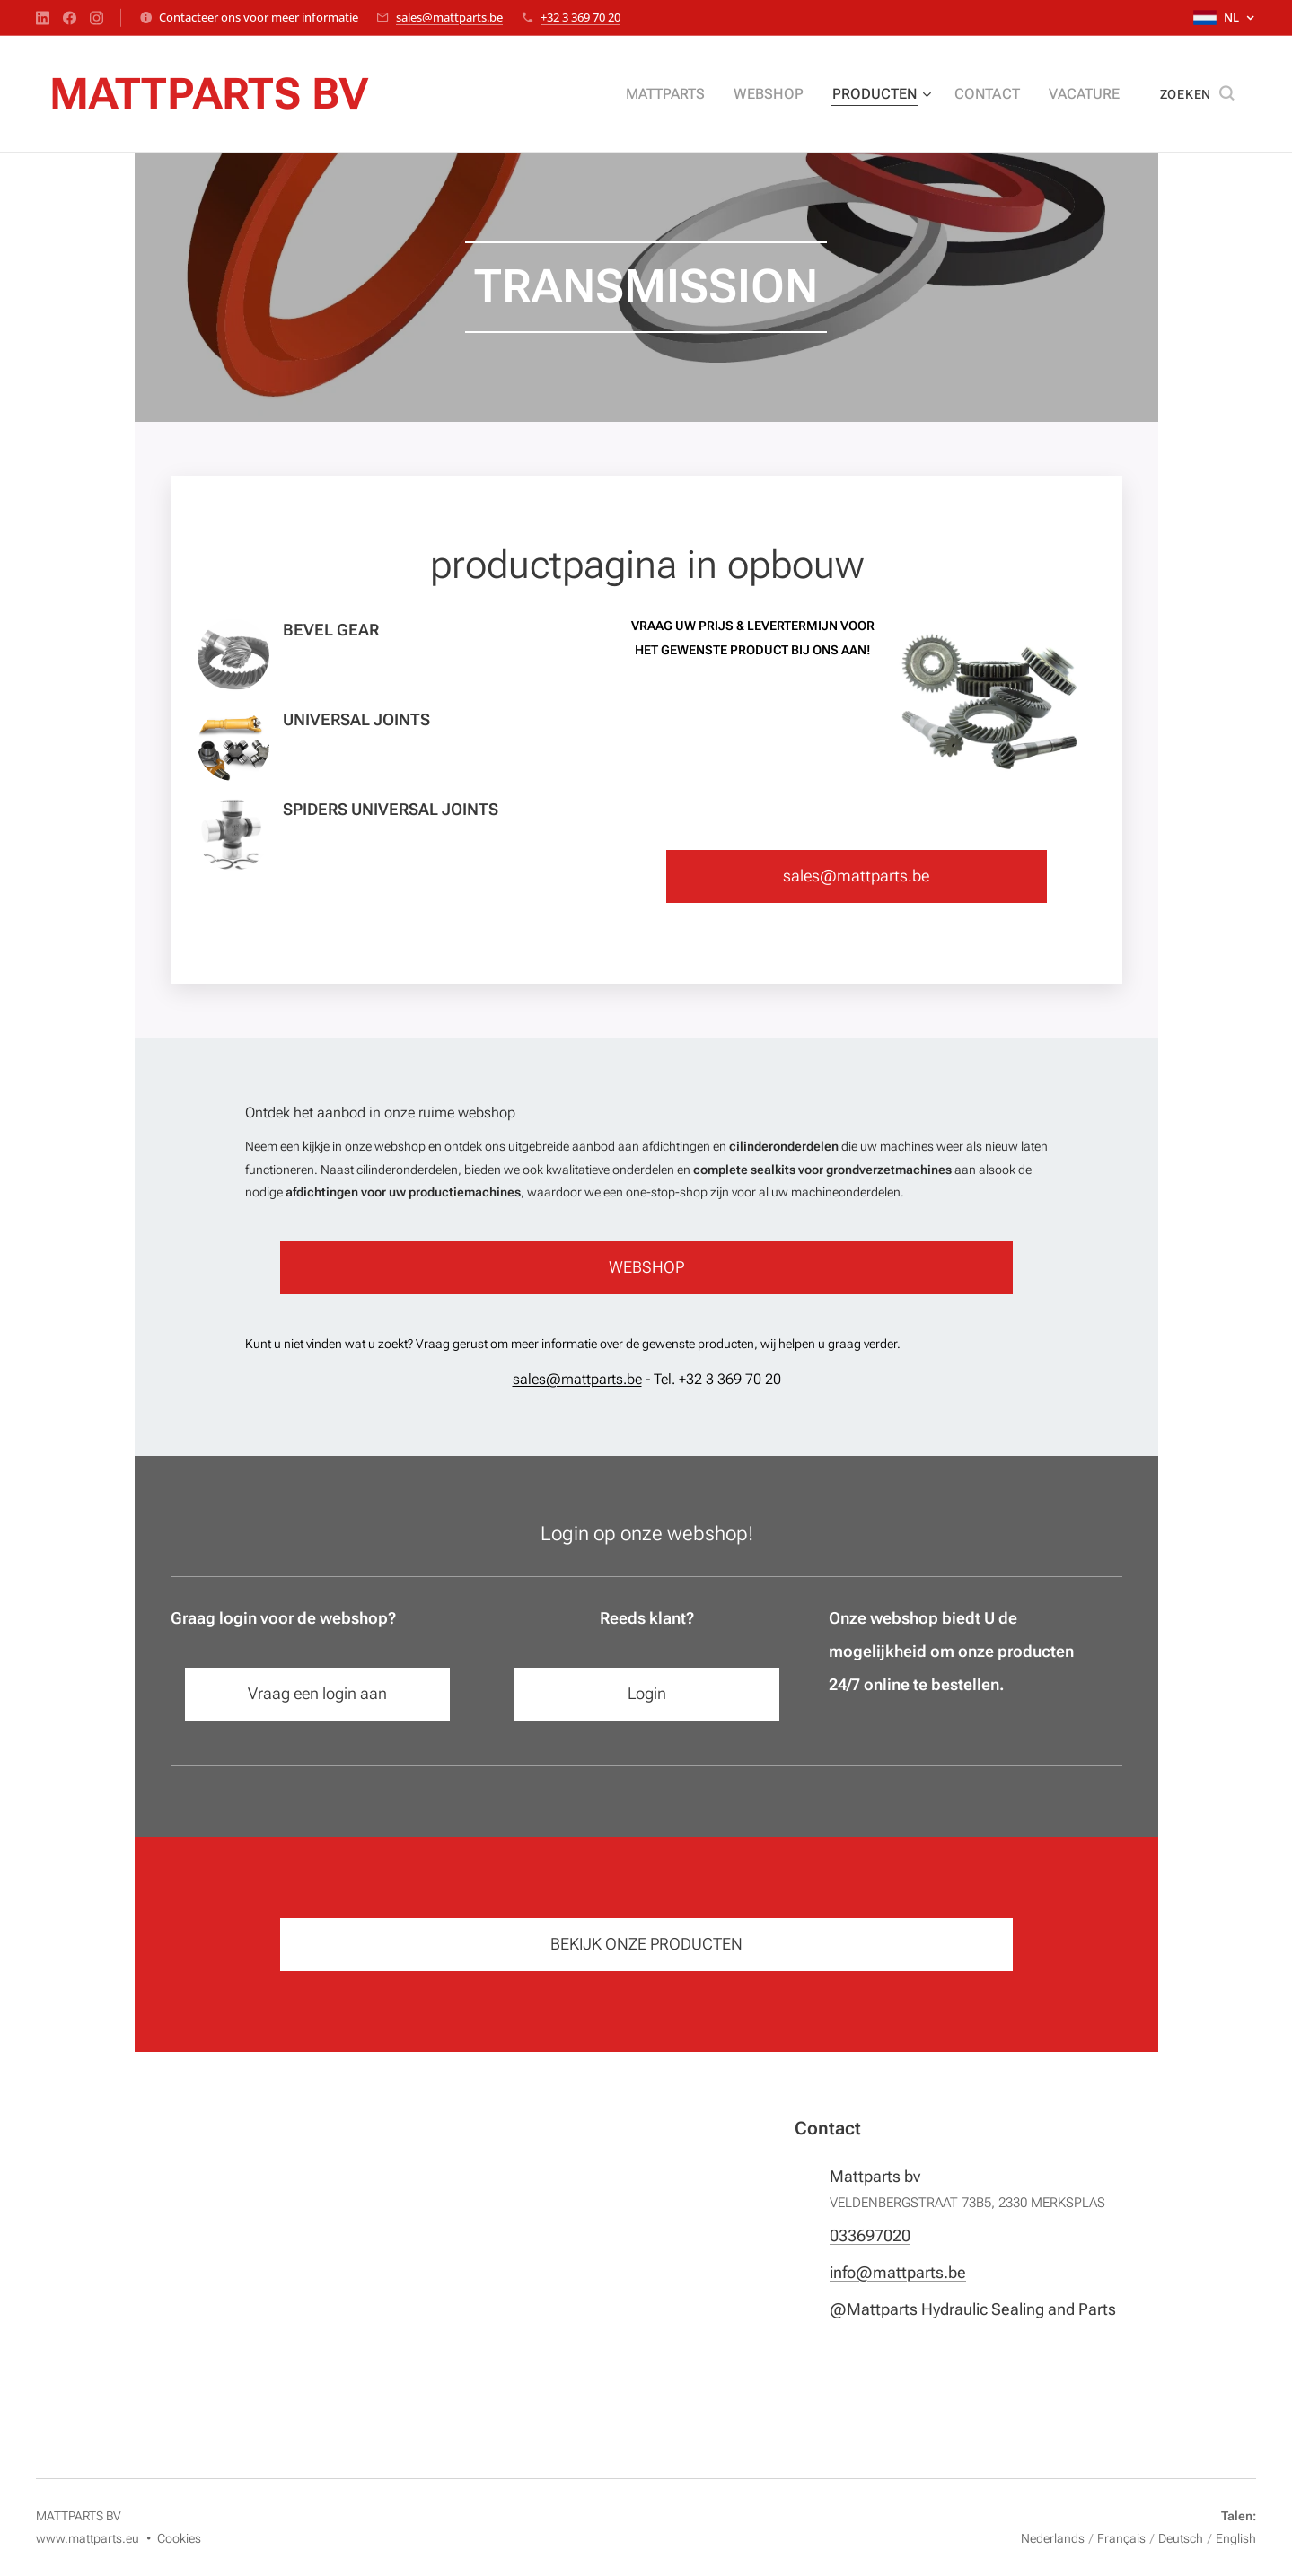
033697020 (869, 2235)
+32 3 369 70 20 (580, 17)
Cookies (179, 2538)
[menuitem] (694, 94)
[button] (1197, 94)
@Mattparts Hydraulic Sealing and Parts (972, 2309)
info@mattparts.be (897, 2272)
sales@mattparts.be (449, 17)
